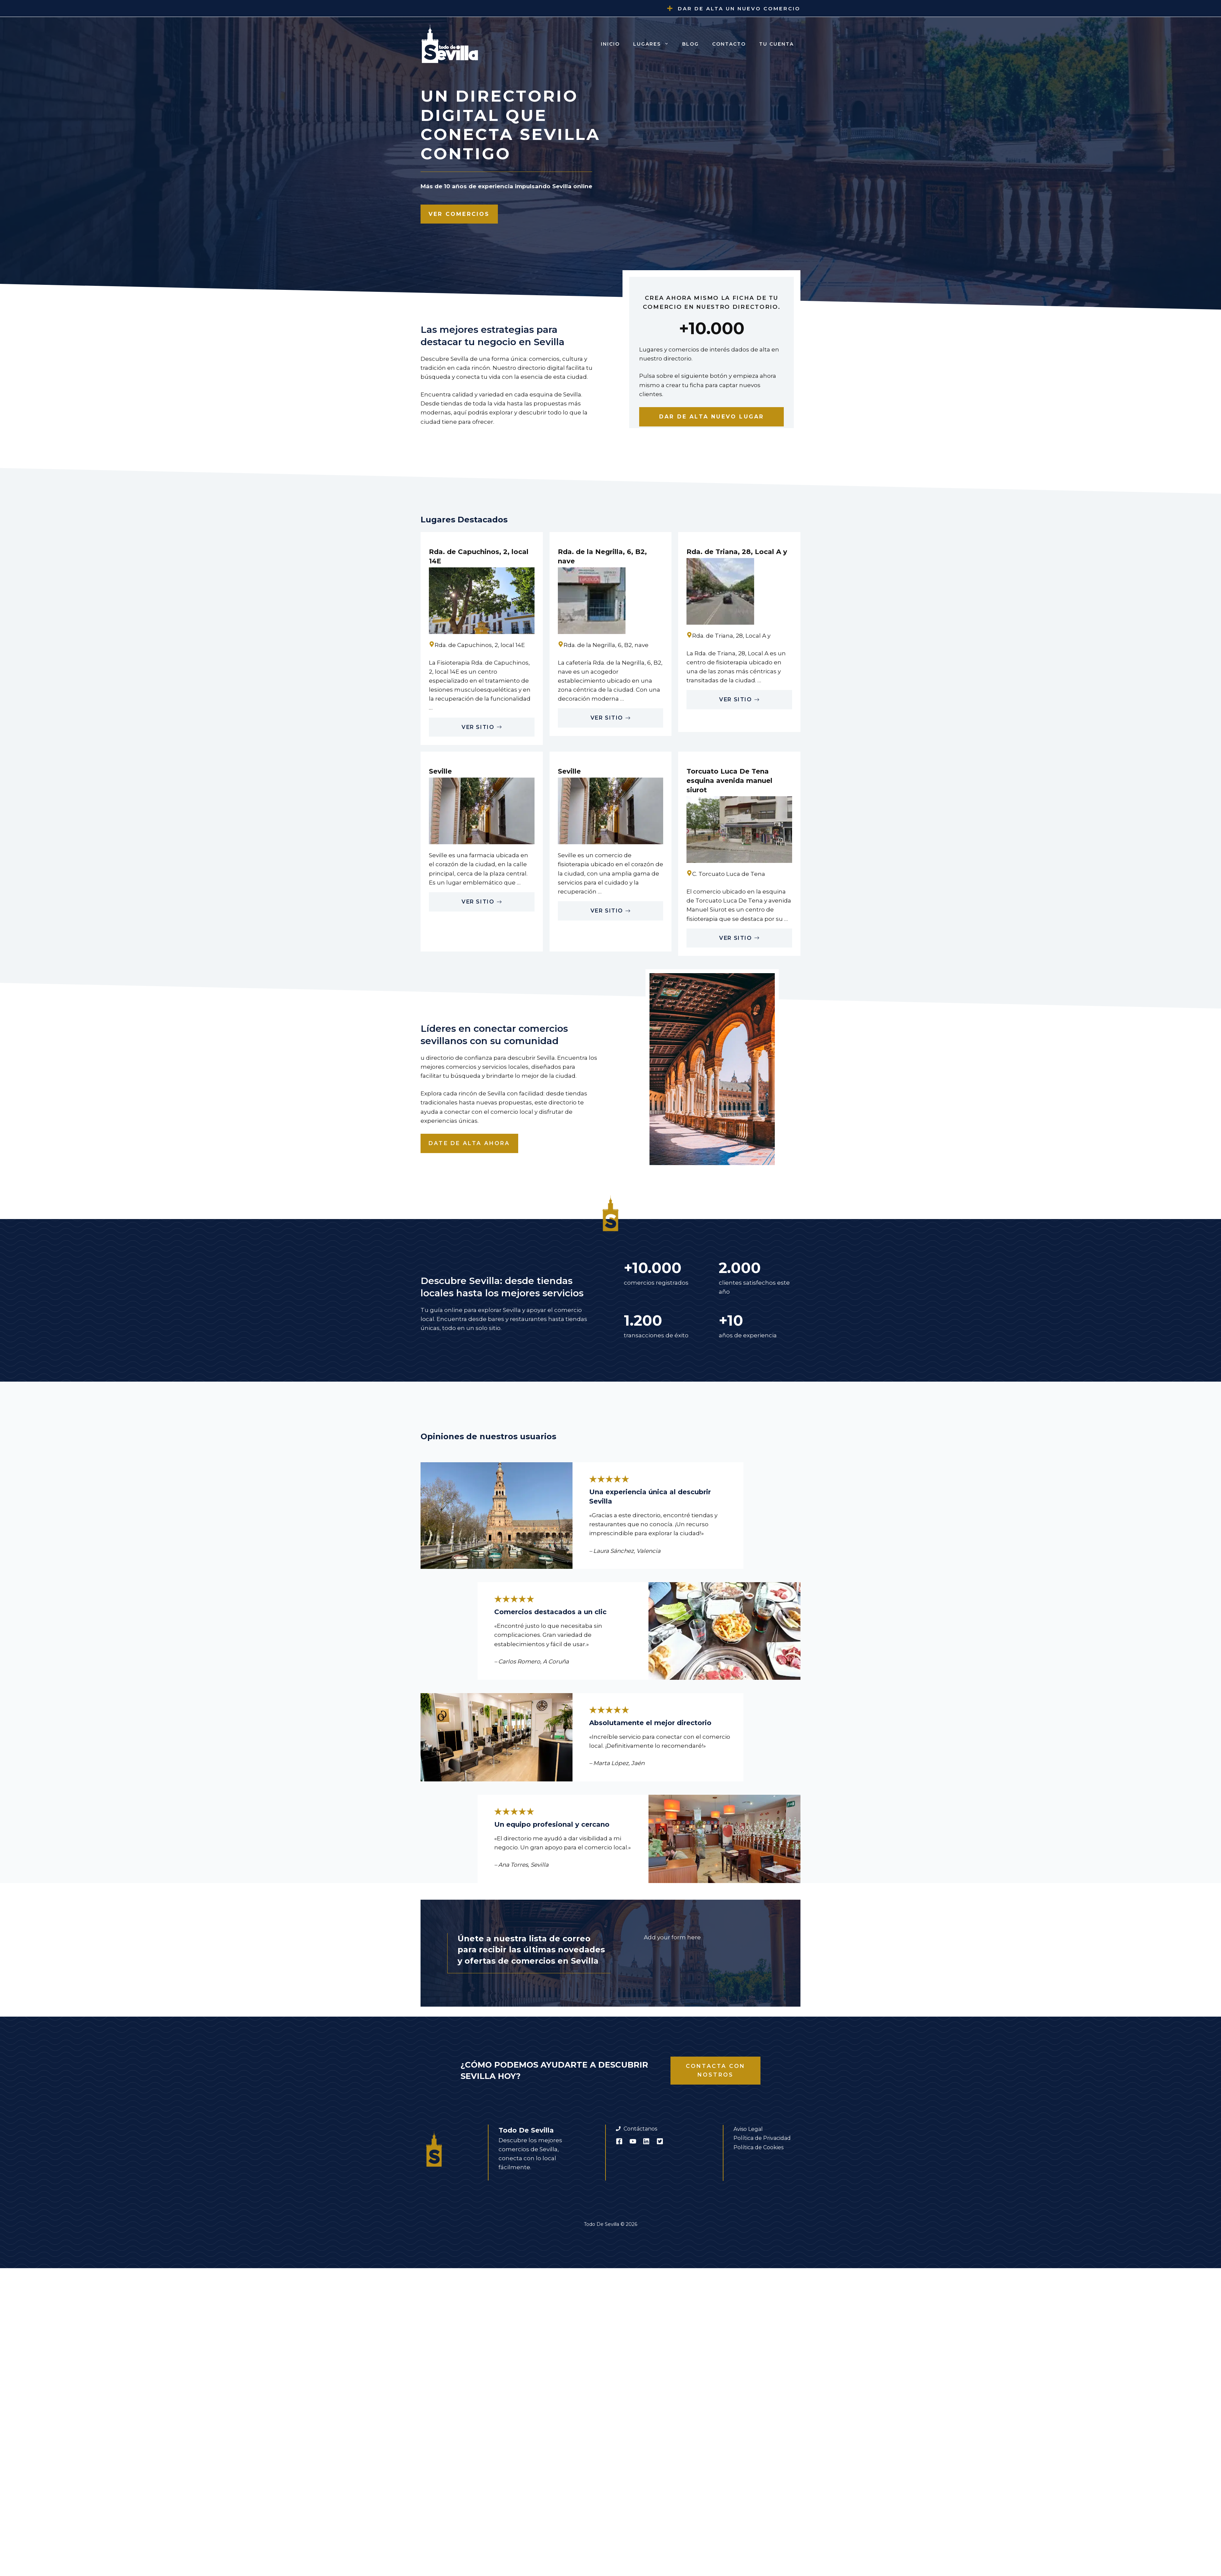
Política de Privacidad (762, 2138)
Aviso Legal (748, 2129)
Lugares (654, 44)
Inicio (610, 44)
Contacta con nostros (715, 2070)
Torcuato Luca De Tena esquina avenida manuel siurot (729, 780)
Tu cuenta (776, 44)
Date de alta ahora (469, 1143)
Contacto (729, 44)
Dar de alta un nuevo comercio (739, 8)
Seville (440, 771)
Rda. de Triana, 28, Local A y (736, 552)
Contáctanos (640, 2129)
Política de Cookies (758, 2147)
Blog (690, 44)
